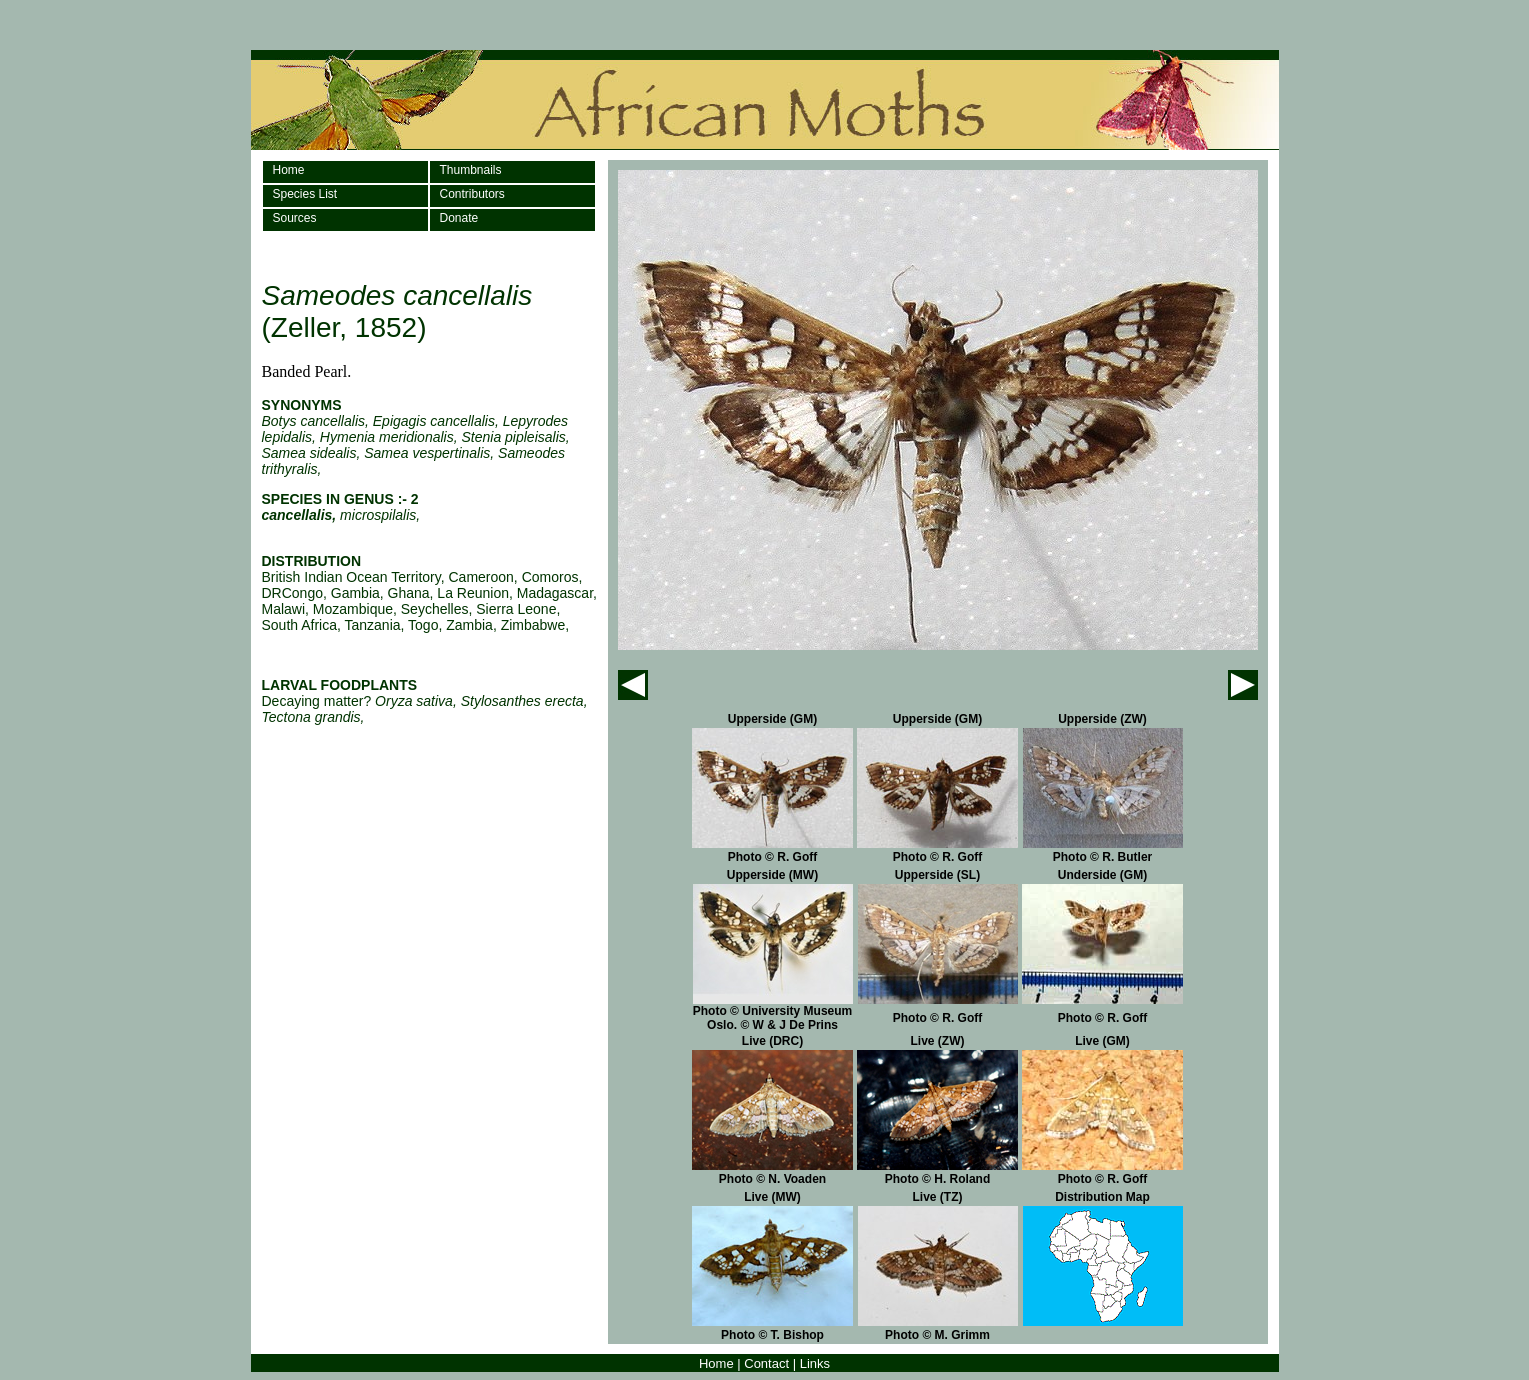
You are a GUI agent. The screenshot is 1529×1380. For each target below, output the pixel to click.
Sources (295, 218)
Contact (766, 1363)
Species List (305, 194)
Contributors (472, 194)
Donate (459, 218)
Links (815, 1363)
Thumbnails (471, 170)
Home (289, 170)
